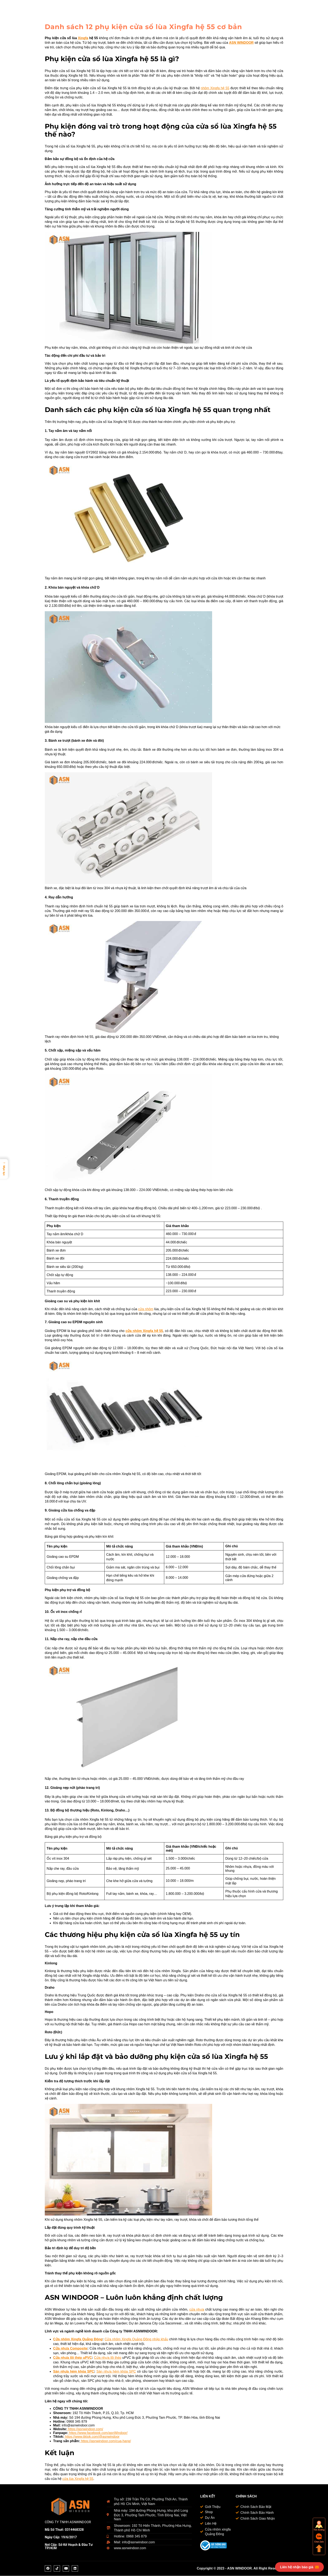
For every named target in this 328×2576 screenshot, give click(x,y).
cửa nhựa (196, 2309)
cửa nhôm (145, 1309)
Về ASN (115, 9)
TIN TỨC (184, 9)
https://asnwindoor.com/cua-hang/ (105, 2441)
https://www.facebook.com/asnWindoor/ (98, 2433)
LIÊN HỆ (205, 9)
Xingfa (83, 38)
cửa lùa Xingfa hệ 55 (77, 2478)
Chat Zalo (319, 2538)
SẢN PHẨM (160, 9)
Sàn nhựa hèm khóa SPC (116, 2371)
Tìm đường (319, 2526)
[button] (229, 9)
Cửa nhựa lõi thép (107, 2357)
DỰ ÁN (136, 9)
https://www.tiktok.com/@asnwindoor (91, 2436)
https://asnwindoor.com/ (85, 2429)
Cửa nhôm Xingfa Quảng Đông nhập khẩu (136, 2339)
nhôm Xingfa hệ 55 (215, 88)
